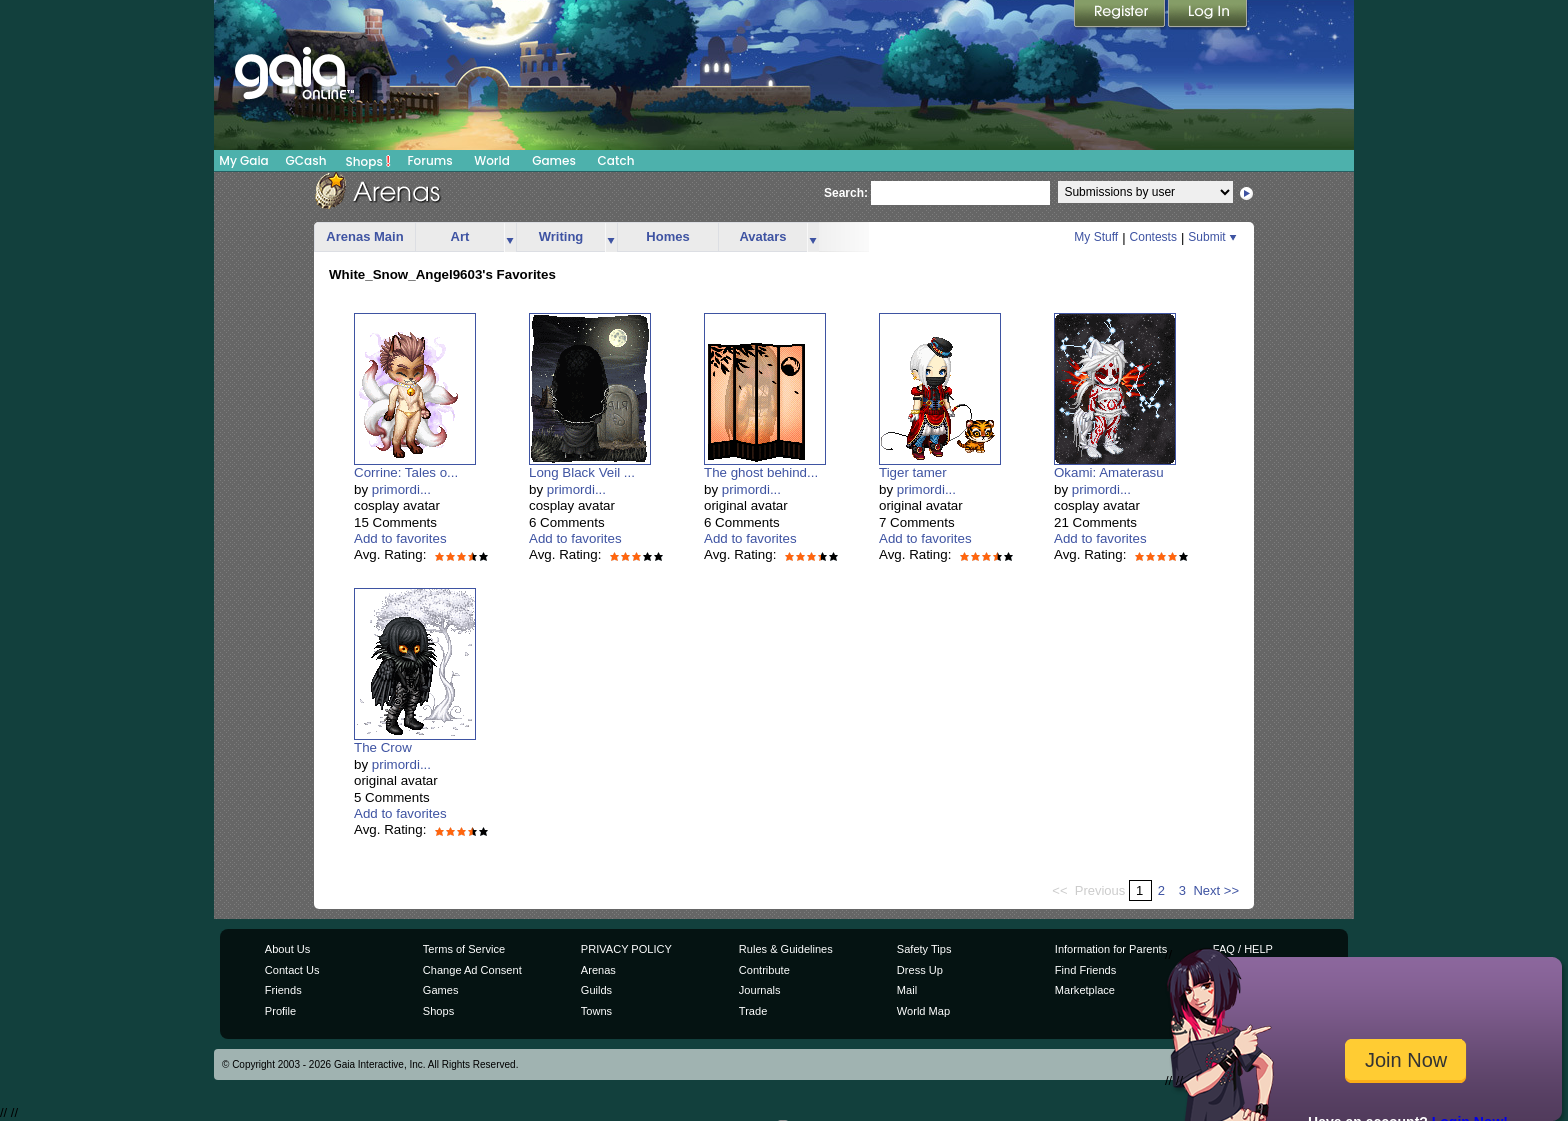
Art (460, 236)
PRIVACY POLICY (626, 949)
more (510, 237)
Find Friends (1085, 970)
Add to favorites (400, 538)
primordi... (401, 489)
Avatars (762, 236)
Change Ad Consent (472, 970)
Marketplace (1085, 990)
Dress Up (920, 970)
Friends (283, 990)
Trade (753, 1011)
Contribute (764, 970)
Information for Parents (1111, 949)
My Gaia (243, 160)
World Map (923, 1011)
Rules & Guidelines (786, 949)
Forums (429, 160)
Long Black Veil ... (582, 472)
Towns (596, 1011)
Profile (280, 1011)
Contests (1153, 237)
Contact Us (292, 970)
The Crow (383, 747)
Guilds (596, 990)
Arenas (598, 970)
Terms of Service (464, 949)
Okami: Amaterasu (1109, 472)
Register (1121, 15)
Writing (561, 236)
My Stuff (1096, 237)
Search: (846, 193)
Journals (760, 990)
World (492, 160)
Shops (368, 161)
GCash (306, 160)
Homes (667, 236)
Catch (616, 160)
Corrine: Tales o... (406, 472)
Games (554, 160)
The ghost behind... (761, 472)
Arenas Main (364, 236)
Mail (907, 990)
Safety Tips (924, 949)
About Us (287, 949)
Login (1208, 15)
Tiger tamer (913, 472)
